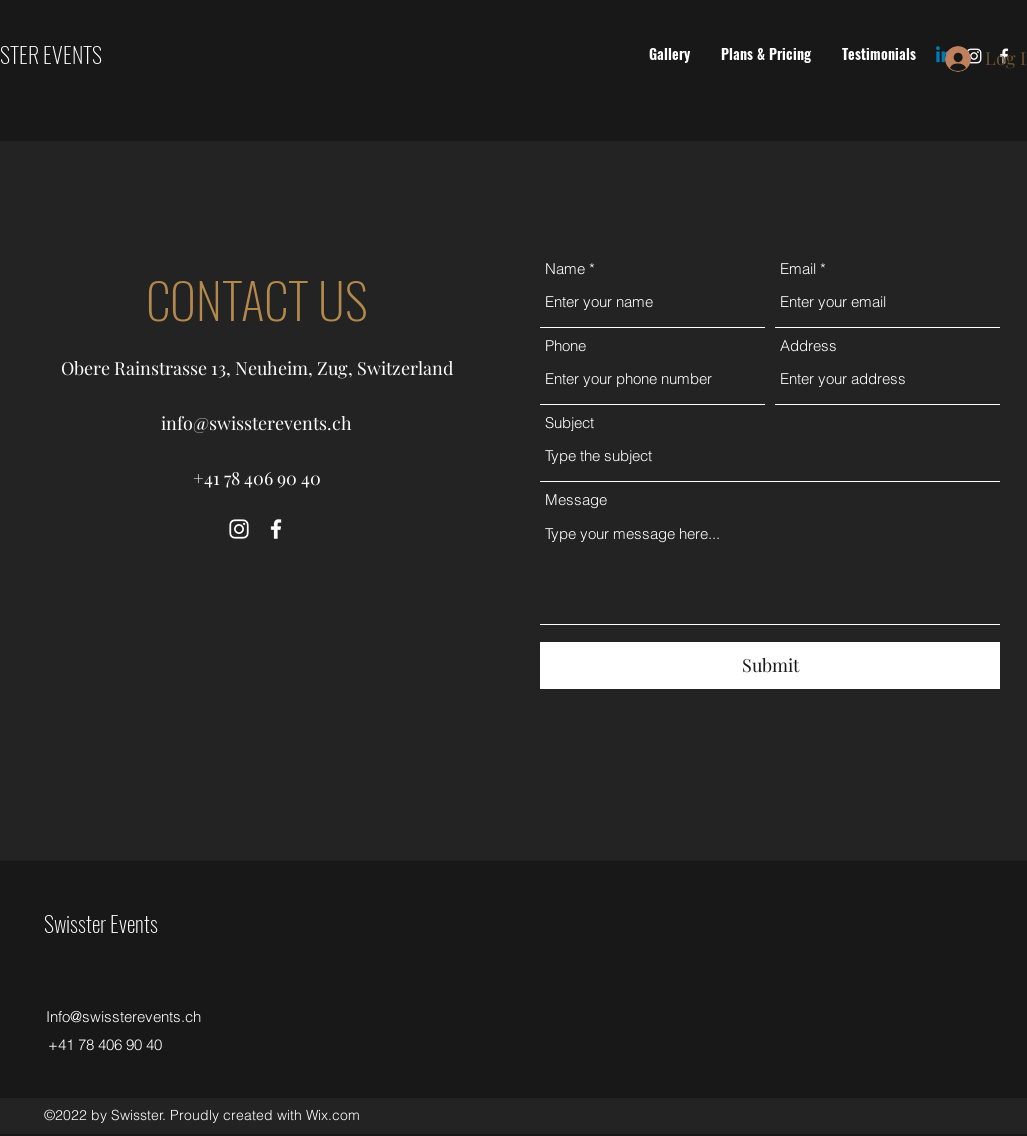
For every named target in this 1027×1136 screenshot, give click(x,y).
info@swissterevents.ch (256, 423)
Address (808, 345)
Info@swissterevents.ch (123, 1016)
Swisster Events (101, 923)
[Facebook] (276, 529)
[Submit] (770, 665)
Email (798, 268)
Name (565, 268)
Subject (569, 422)
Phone (565, 345)
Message (576, 499)
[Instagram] (239, 529)
